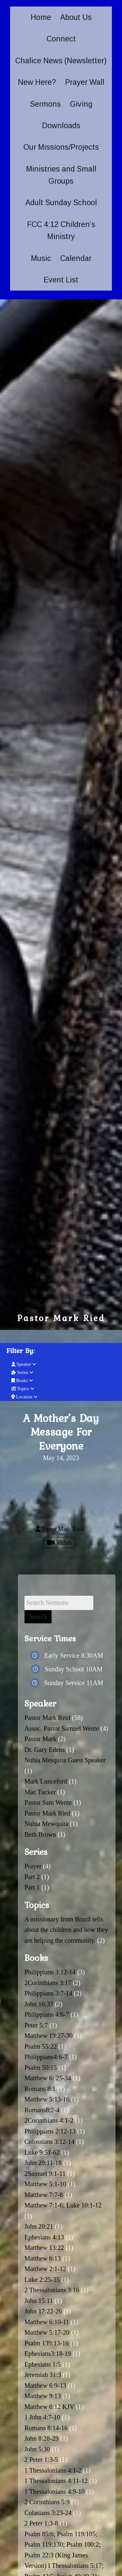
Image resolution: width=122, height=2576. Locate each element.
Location (24, 1396)
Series (22, 1372)
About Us (76, 17)
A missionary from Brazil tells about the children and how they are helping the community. (66, 1930)
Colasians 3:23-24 (48, 2512)
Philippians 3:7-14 (48, 1993)
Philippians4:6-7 (45, 2056)
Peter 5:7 (36, 2025)
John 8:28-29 (41, 2438)
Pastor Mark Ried (47, 1813)
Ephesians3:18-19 (47, 2353)
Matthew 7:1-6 (43, 2205)
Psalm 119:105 (76, 2534)
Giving (81, 104)
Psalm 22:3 (38, 2555)
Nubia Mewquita (46, 1823)
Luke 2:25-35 (42, 2279)
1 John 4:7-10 (42, 2417)
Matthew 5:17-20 (46, 2332)
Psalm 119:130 (43, 2544)
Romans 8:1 (40, 2088)
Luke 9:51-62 (42, 2152)
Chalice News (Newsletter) (61, 60)
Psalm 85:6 (38, 2534)
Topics (22, 1388)
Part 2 (32, 1876)
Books (22, 1380)
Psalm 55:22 (40, 2046)
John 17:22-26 (43, 2311)
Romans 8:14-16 (46, 2428)
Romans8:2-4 (42, 2110)
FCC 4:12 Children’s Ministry (61, 230)
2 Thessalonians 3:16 (51, 2290)
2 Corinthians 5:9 (47, 2502)
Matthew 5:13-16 (46, 2099)
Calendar (75, 258)
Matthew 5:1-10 (45, 2184)
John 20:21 (38, 2226)
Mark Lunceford (45, 1781)
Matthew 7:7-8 (43, 2194)
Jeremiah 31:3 (42, 2374)
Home (41, 17)
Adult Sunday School (61, 202)
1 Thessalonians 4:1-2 (52, 2470)
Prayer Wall (84, 82)
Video (59, 1542)
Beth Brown (40, 1834)
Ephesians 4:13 (44, 2237)
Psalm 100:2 (82, 2544)
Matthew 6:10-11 (46, 2322)
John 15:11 (38, 2300)
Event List (61, 280)
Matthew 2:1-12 (45, 2268)
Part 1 (32, 1887)
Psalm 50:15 (40, 2067)
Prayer (32, 1866)
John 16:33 (38, 2004)
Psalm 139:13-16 (46, 2343)
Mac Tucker (40, 1792)
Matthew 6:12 (42, 2406)
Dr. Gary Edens (44, 1749)
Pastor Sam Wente (48, 1802)
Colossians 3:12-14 (49, 2141)
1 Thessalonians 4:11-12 (56, 2480)
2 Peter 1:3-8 (41, 2523)
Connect (61, 39)
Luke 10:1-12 (84, 2205)
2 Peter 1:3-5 (41, 2459)
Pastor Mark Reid (47, 1717)
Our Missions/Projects (61, 147)
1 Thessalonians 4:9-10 (54, 2491)
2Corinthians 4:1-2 (49, 2120)
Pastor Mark (40, 1738)
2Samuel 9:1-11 (44, 2173)
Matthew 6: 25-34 (47, 2078)
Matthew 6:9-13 (45, 2385)
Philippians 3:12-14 (49, 1972)
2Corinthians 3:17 (47, 1982)
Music (41, 258)
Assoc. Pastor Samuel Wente (61, 1728)
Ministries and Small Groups (61, 175)
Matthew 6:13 (42, 2258)
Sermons (45, 104)
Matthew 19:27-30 (48, 2035)
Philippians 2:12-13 (49, 2131)
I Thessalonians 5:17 (75, 2565)
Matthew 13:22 (44, 2247)
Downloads (61, 125)
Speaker (23, 1364)
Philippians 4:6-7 (46, 2014)
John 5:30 (37, 2449)
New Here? (37, 82)
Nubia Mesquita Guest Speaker (64, 1760)
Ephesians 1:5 (42, 2364)
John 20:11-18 (42, 2162)
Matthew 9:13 (42, 2396)
